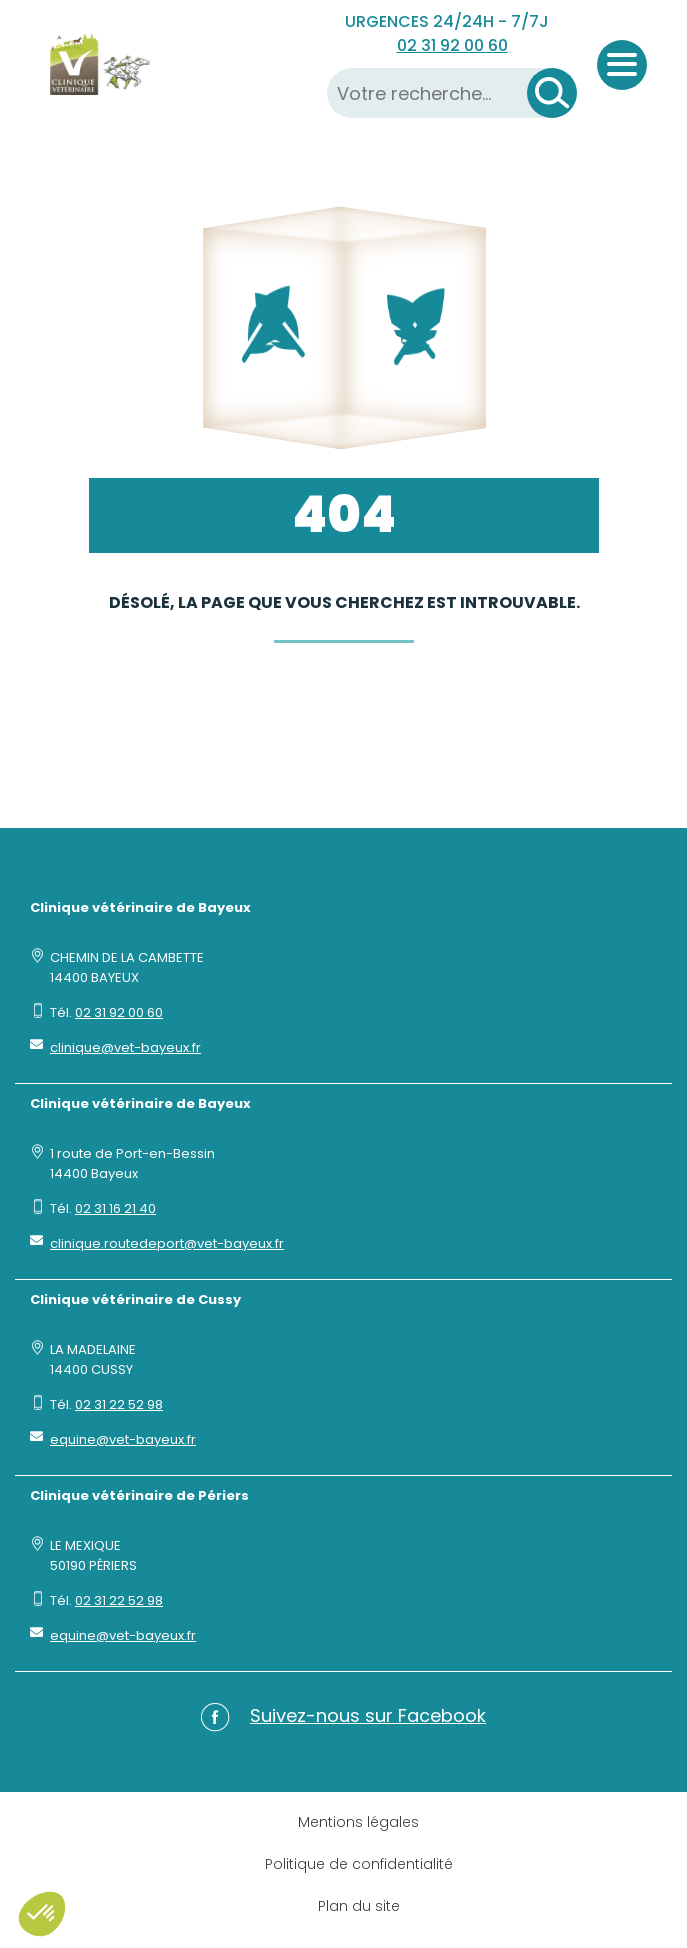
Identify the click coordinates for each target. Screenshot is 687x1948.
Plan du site (359, 1906)
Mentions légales (358, 1822)
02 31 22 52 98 (119, 1404)
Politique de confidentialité (359, 1864)
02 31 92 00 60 (452, 45)
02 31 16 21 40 (115, 1208)
